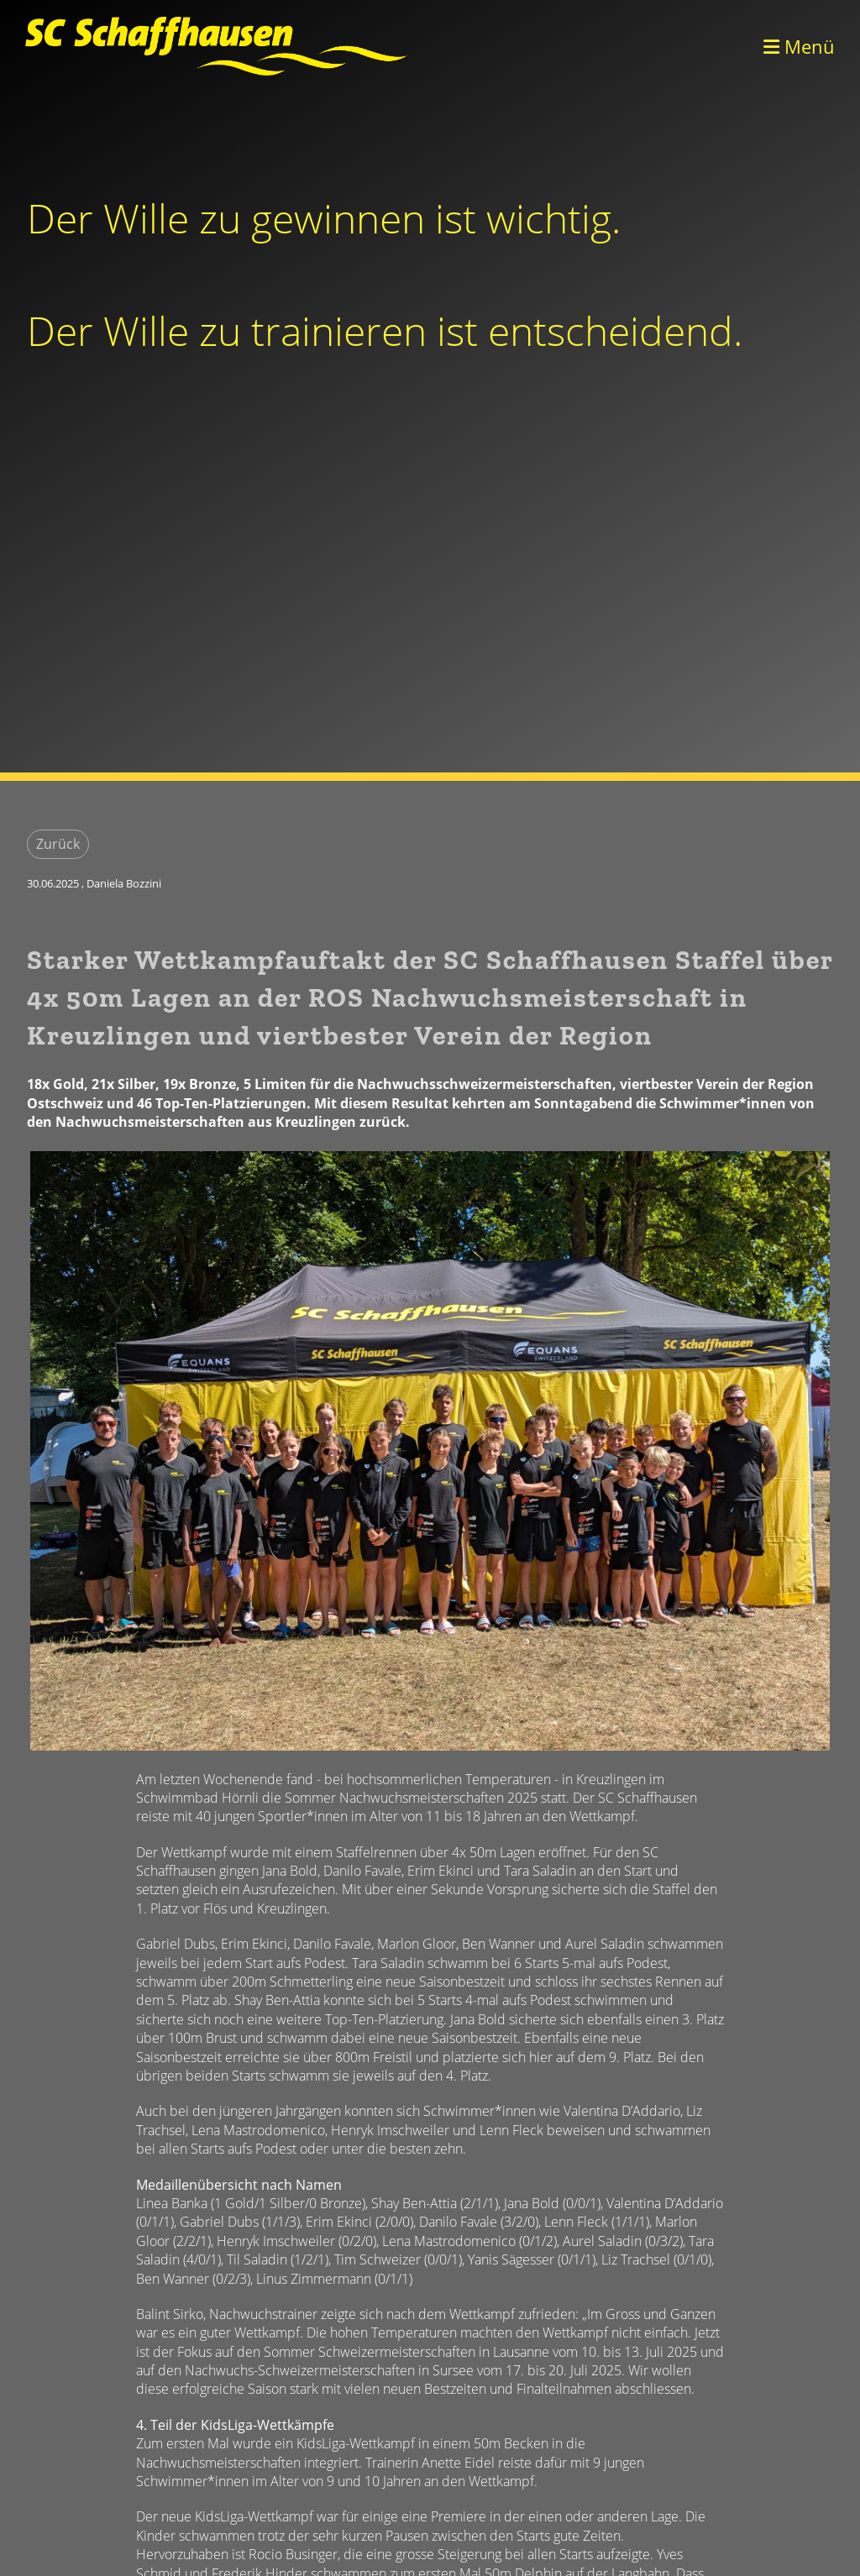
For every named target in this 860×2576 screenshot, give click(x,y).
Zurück (58, 844)
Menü (799, 46)
